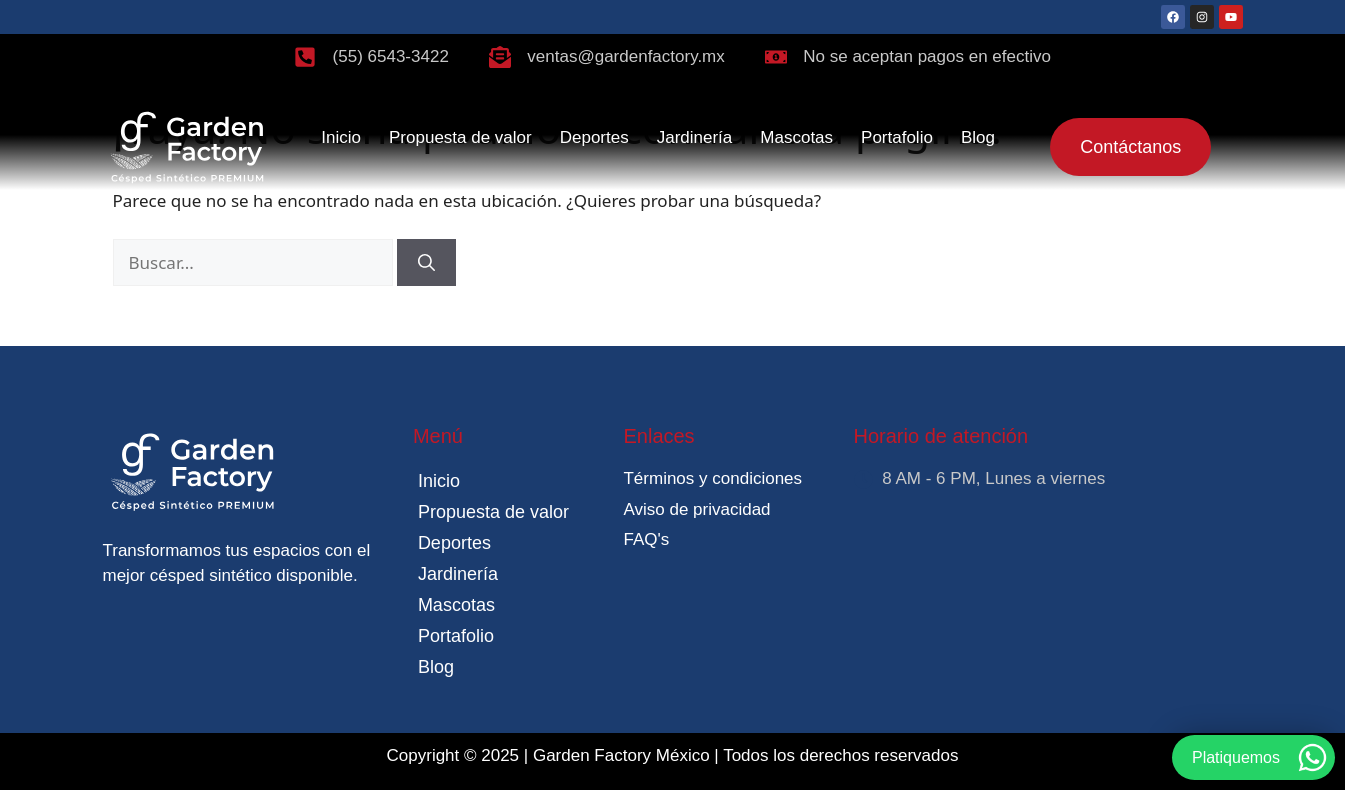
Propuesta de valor (460, 137)
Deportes (594, 137)
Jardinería (695, 137)
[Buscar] (426, 263)
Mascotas (796, 137)
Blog (978, 137)
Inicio (341, 137)
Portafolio (897, 137)
